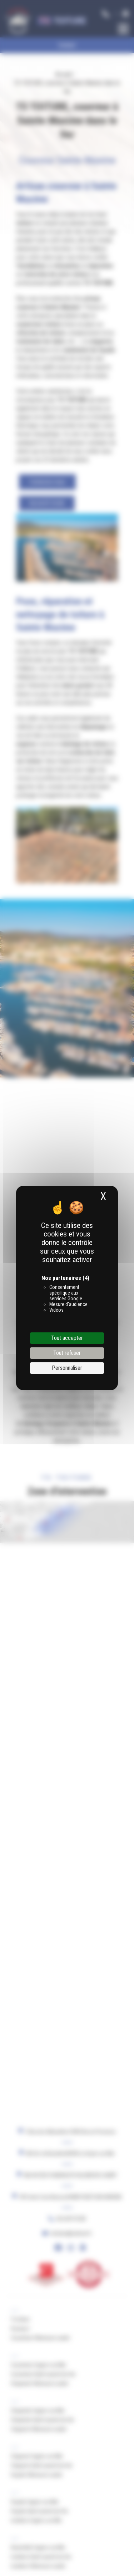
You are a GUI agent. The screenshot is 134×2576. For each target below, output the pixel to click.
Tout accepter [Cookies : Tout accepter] (67, 1338)
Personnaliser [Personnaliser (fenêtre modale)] (67, 1367)
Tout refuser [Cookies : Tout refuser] (67, 1353)
